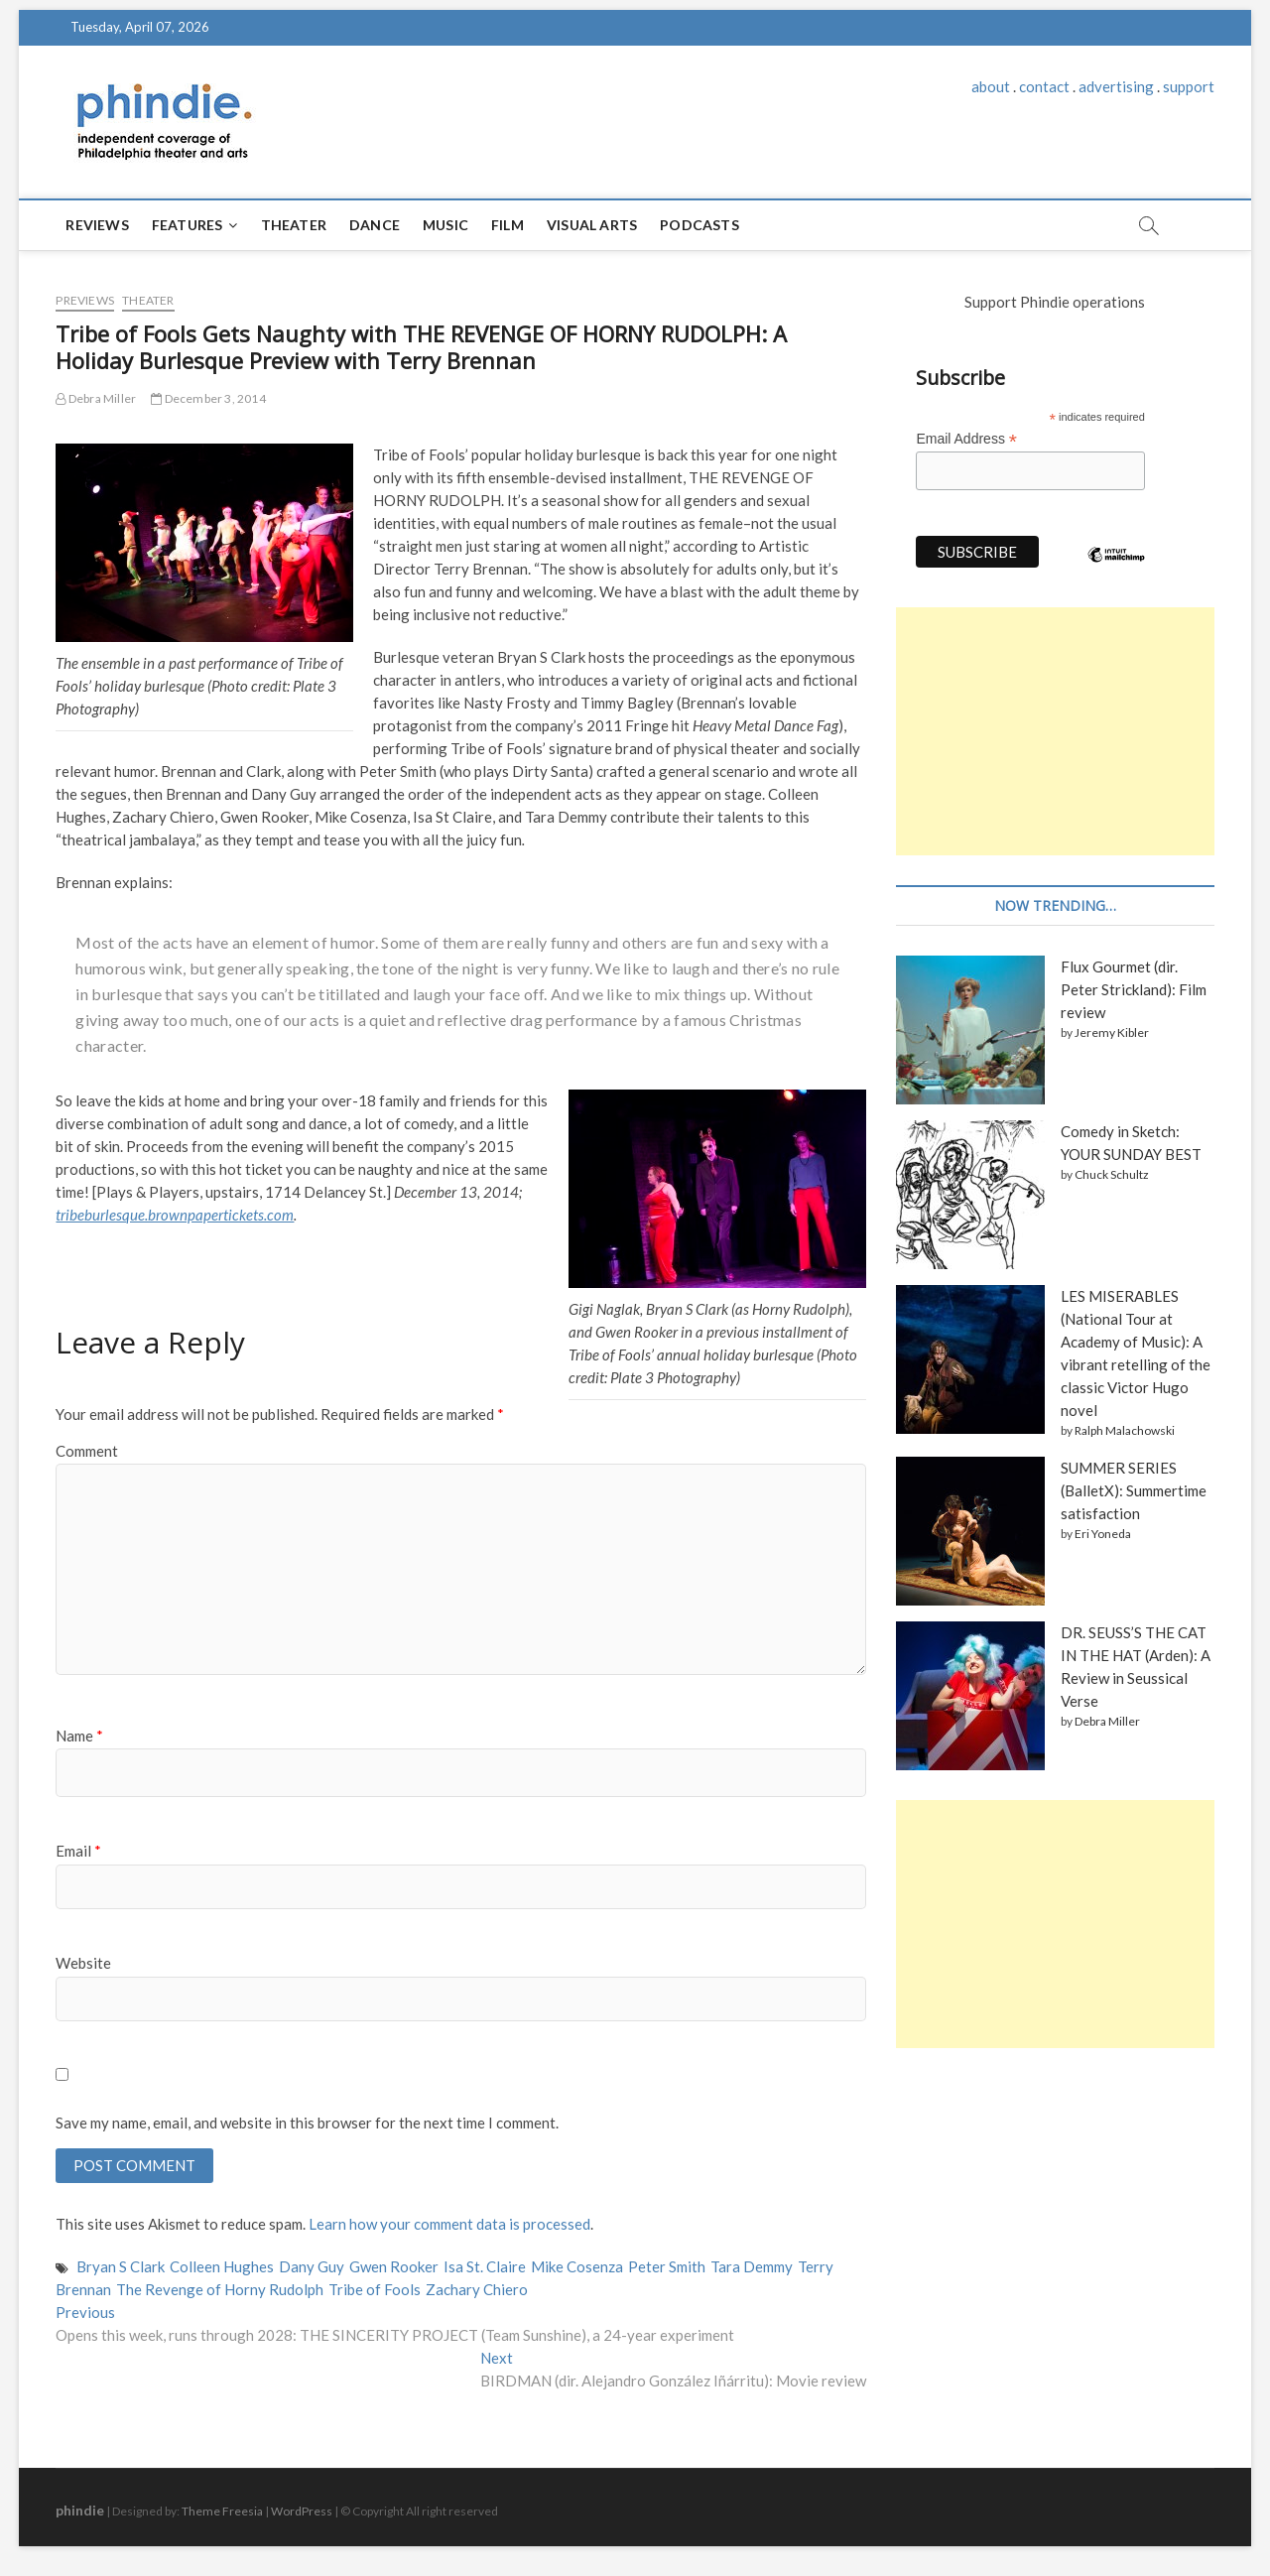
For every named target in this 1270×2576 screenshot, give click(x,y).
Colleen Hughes (222, 2266)
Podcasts (699, 224)
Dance (374, 224)
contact (1044, 86)
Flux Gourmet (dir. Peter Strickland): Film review (1133, 989)
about (990, 86)
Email (78, 1851)
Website (83, 1963)
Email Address (966, 439)
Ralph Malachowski (1125, 1430)
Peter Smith (666, 2266)
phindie (80, 2510)
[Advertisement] (1054, 731)
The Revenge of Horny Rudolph (219, 2289)
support (1188, 86)
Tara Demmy (751, 2266)
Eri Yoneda (1103, 1533)
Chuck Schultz (1112, 1174)
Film (507, 224)
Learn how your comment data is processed (449, 2224)
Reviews (96, 224)
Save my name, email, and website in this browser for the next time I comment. (307, 2122)
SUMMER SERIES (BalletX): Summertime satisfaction (1133, 1490)
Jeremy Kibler (1112, 1032)
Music (445, 224)
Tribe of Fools (374, 2289)
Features (187, 224)
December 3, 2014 (208, 398)
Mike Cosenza (577, 2266)
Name (79, 1735)
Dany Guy (311, 2266)
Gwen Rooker (394, 2266)
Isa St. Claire (485, 2266)
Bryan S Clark (120, 2266)
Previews (85, 300)
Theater (293, 224)
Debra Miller (96, 398)
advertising (1116, 86)
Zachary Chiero (477, 2289)
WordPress (301, 2511)
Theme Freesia (222, 2511)
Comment (87, 1451)
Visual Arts (592, 224)
